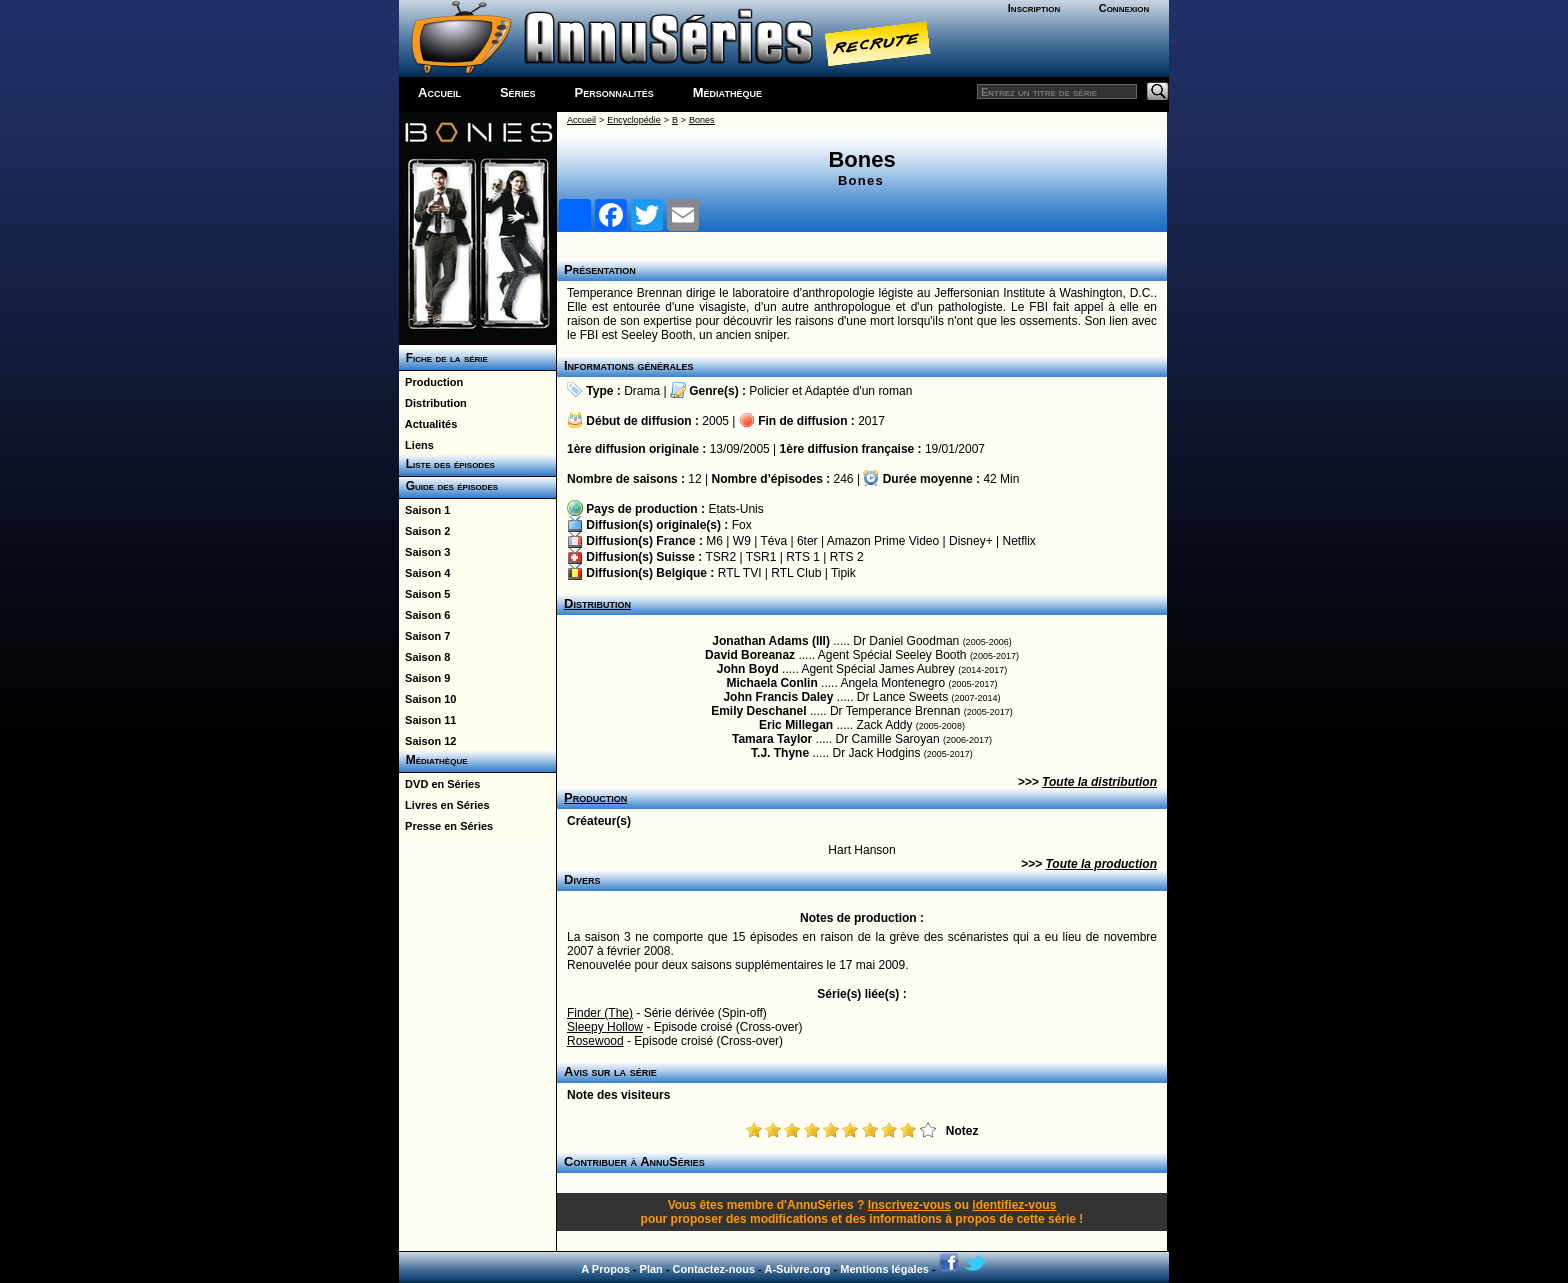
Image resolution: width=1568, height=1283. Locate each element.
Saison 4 (424, 573)
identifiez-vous (1014, 1205)
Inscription (1034, 8)
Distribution (433, 403)
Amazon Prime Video (883, 541)
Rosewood (595, 1041)
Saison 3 (424, 552)
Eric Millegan (796, 725)
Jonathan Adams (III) (771, 641)
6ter (807, 541)
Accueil (439, 92)
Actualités (428, 424)
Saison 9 (424, 678)
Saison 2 (424, 531)
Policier (768, 391)
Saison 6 (424, 615)
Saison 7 (424, 636)
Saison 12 (427, 741)
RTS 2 (847, 557)
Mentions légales (884, 1269)
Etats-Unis (735, 509)
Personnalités (614, 92)
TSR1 (761, 557)
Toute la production (1101, 864)
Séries (518, 92)
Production (431, 382)
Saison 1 (424, 510)
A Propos (605, 1269)
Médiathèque (727, 92)
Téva (773, 541)
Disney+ (971, 541)
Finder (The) (600, 1013)
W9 (742, 541)
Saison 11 (427, 720)
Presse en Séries (446, 826)
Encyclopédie (634, 120)
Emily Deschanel (758, 711)
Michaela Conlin (771, 683)
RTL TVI (740, 573)
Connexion (1124, 8)
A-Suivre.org (797, 1269)
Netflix (1018, 541)
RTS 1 (803, 557)
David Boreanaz (750, 655)
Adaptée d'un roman (859, 391)
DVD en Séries (439, 784)
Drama (642, 391)
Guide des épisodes (448, 486)
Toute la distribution (1099, 782)
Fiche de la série (443, 358)
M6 (714, 541)
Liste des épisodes (447, 464)
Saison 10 (427, 699)
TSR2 (720, 557)
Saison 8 (424, 657)
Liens (416, 445)
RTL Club (796, 573)
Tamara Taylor (772, 739)
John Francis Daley (778, 697)
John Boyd (748, 669)
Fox (742, 525)
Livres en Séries (444, 805)
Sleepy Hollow (605, 1027)
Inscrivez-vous (909, 1205)
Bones (702, 120)
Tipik (843, 573)
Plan (651, 1269)
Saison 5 (424, 594)
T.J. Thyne (780, 753)
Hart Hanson (861, 850)
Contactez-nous (714, 1269)
